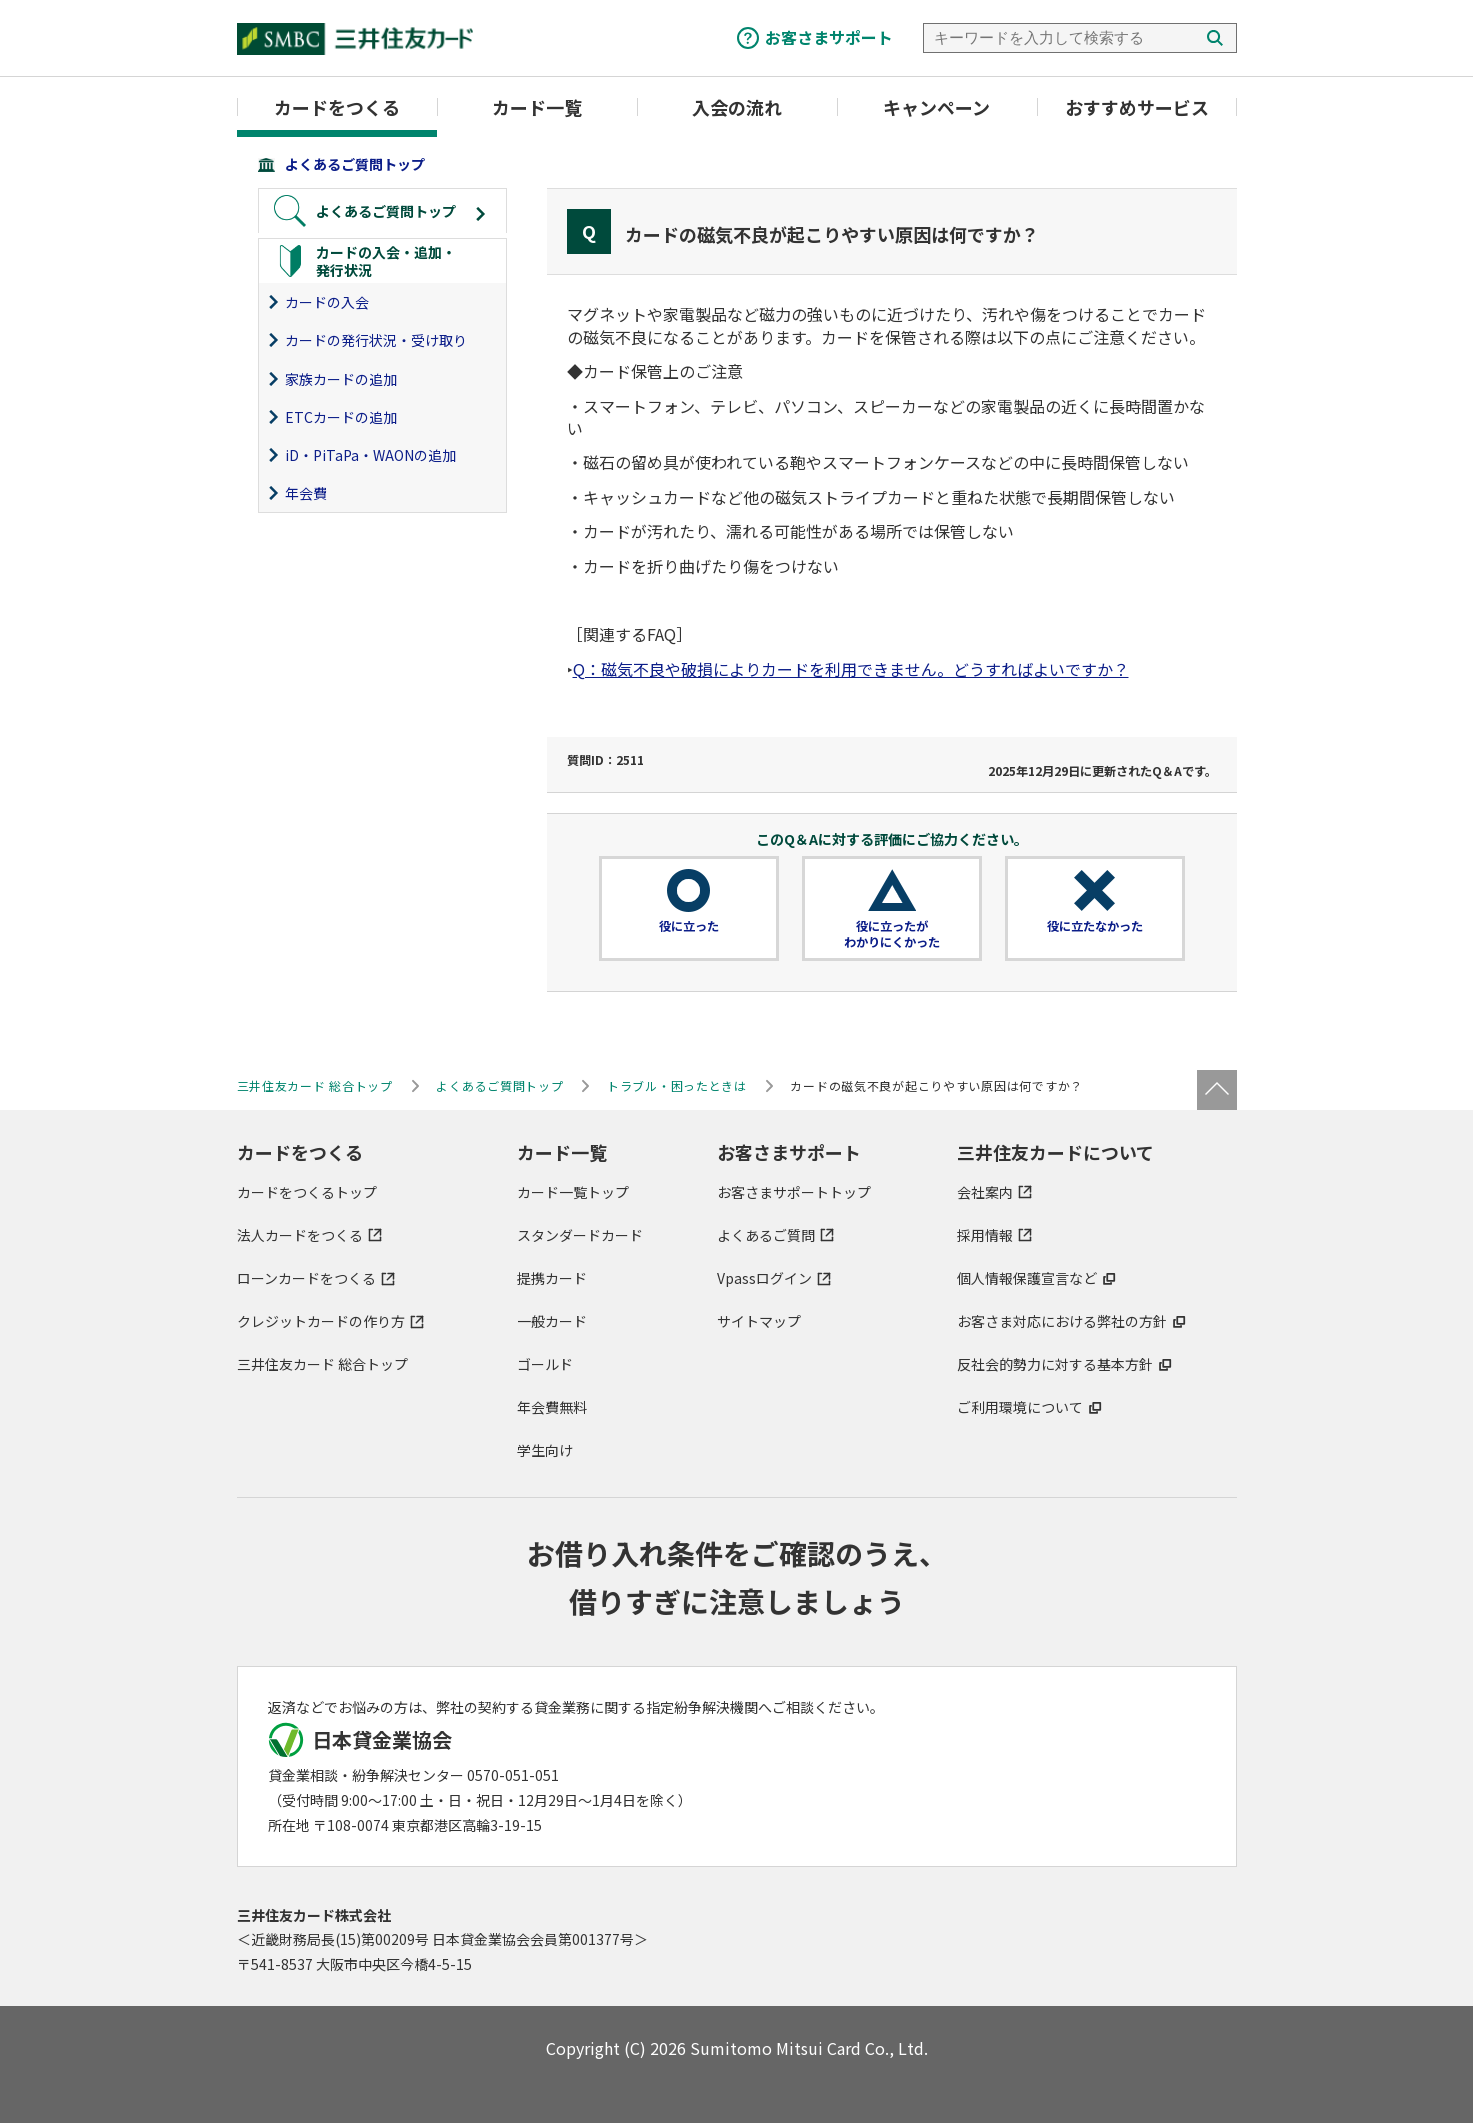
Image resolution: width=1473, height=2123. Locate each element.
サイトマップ (759, 1321)
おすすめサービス (1137, 107)
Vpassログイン (764, 1278)
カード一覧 (537, 107)
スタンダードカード (580, 1235)
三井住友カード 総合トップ (322, 1364)
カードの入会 (327, 302)
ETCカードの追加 (341, 417)
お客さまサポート (829, 37)
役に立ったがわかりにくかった (892, 934)
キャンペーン (936, 107)
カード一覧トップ (573, 1192)
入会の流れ (737, 107)
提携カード (552, 1278)
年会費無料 (552, 1407)
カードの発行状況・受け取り (376, 340)
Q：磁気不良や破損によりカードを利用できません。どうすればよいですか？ (851, 669)
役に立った (689, 926)
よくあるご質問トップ (355, 164)
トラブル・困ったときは (677, 1085)
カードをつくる (337, 107)
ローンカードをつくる (306, 1278)
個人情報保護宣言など (1027, 1278)
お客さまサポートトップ (794, 1192)
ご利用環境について (1020, 1407)
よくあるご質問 (766, 1235)
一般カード (552, 1321)
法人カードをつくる (300, 1235)
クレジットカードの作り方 (321, 1321)
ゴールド (545, 1364)
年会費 (306, 493)
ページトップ (1217, 1090)
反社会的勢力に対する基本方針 (1055, 1364)
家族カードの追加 (341, 379)
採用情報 (985, 1235)
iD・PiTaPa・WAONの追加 (370, 455)
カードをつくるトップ (307, 1192)
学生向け (545, 1450)
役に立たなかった (1095, 926)
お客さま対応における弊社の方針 (1062, 1321)
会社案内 (985, 1192)
